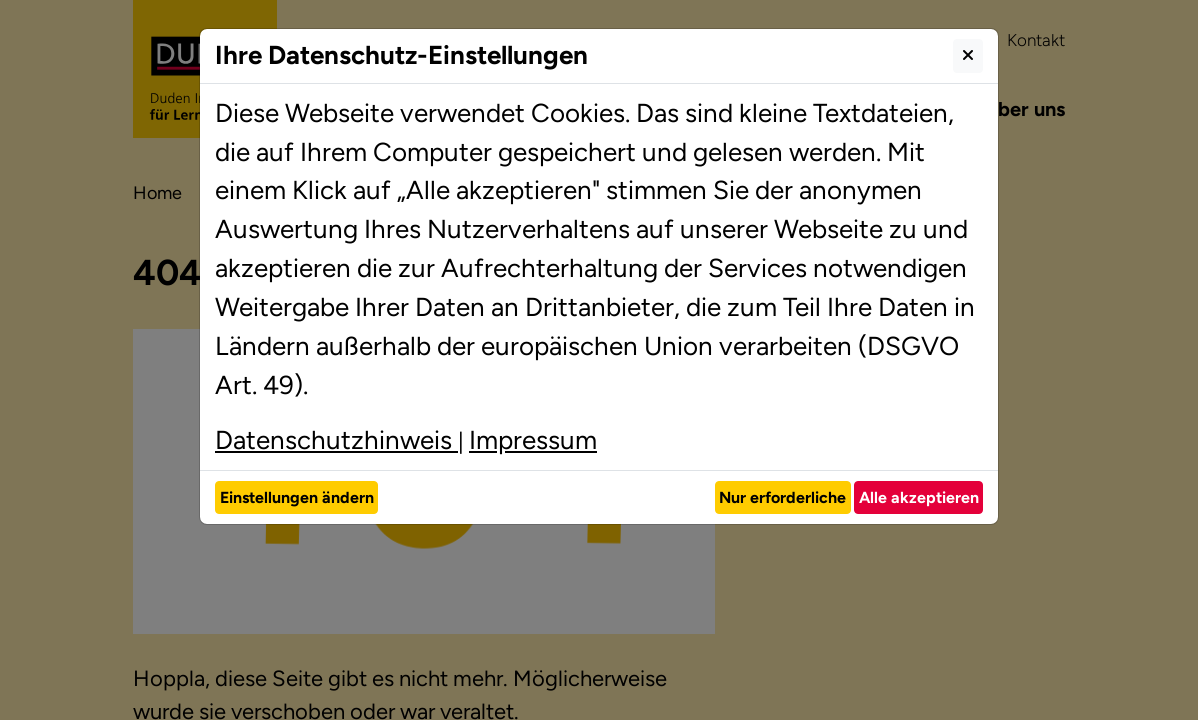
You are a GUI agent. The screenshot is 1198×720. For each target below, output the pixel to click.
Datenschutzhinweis (336, 439)
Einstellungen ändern (297, 497)
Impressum (533, 439)
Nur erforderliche (782, 497)
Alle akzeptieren (919, 497)
